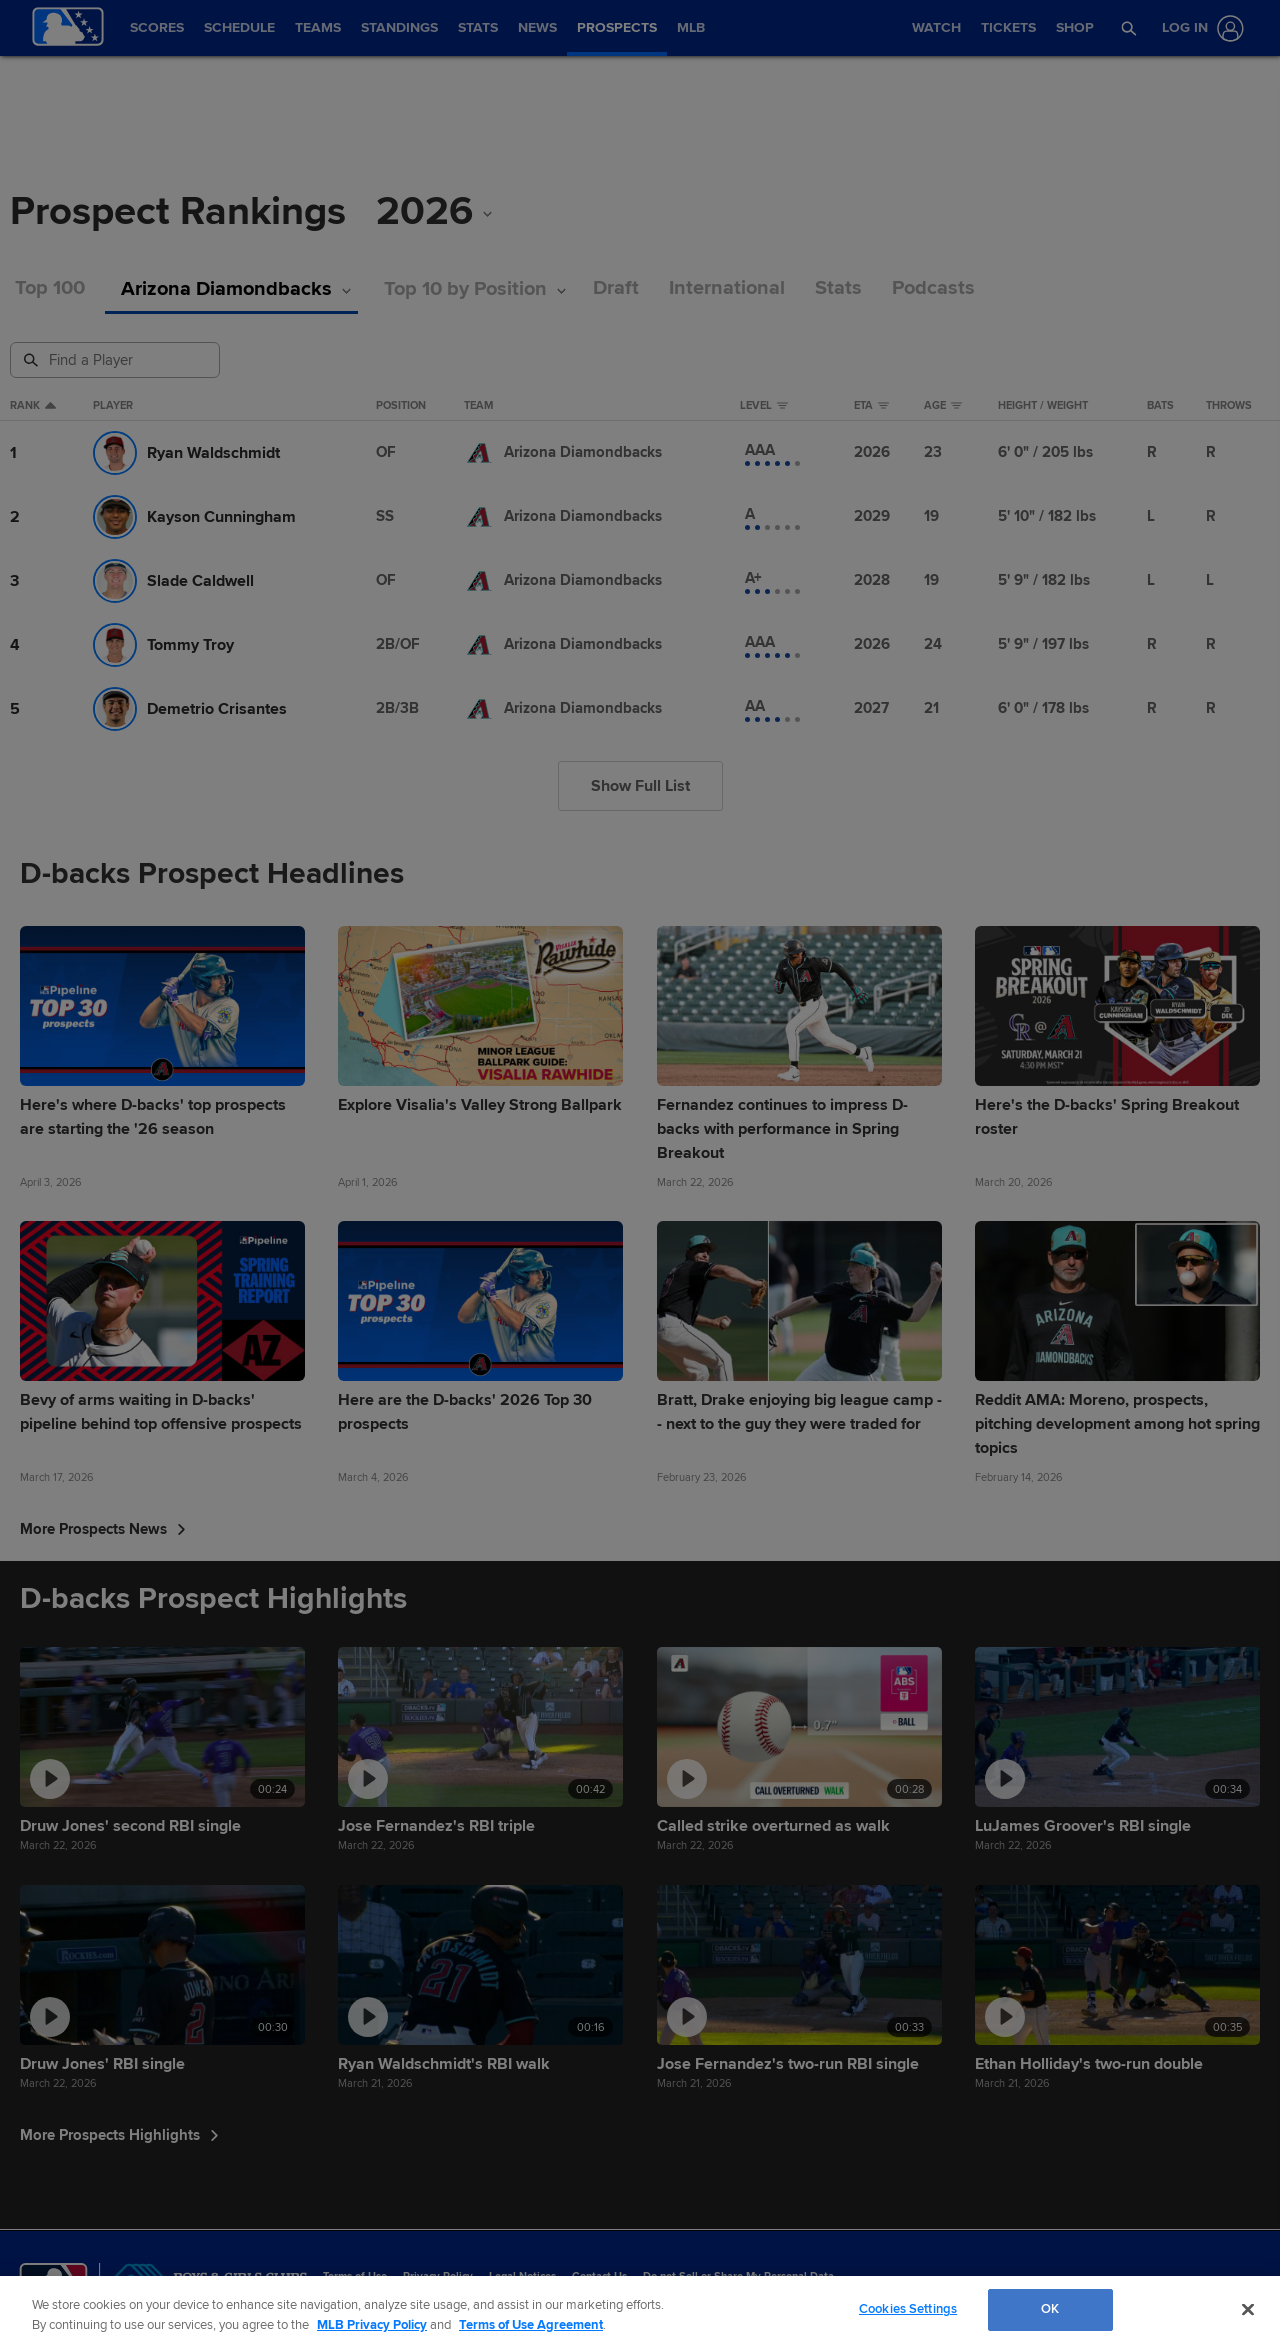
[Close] (1248, 2309)
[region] (640, 2311)
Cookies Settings (908, 2309)
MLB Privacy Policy (372, 2325)
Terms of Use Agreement (531, 2325)
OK (1050, 2309)
